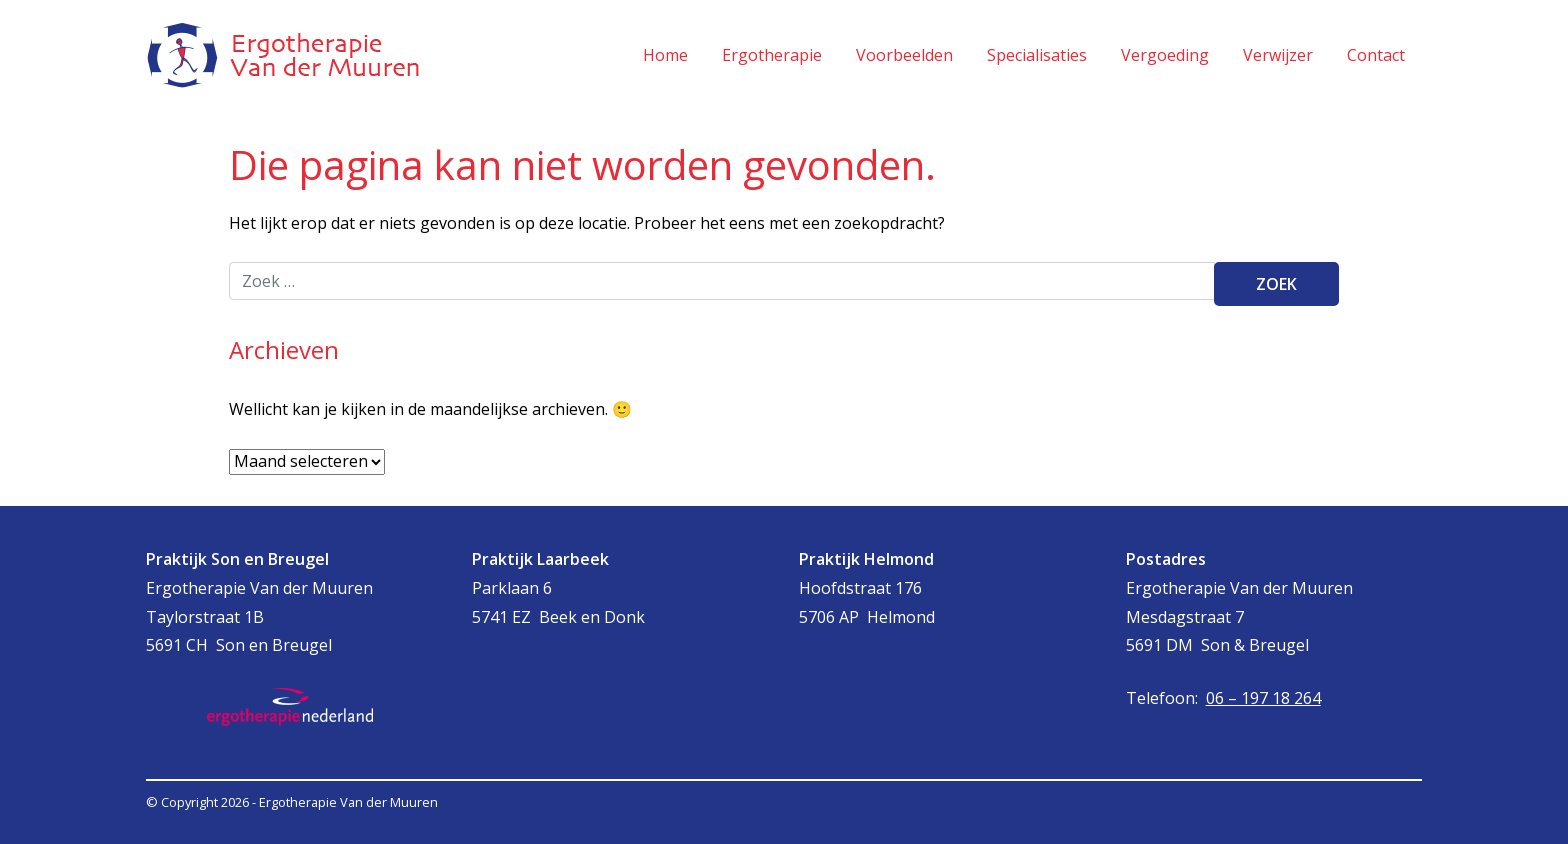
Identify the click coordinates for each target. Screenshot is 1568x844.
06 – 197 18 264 (1263, 698)
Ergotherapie (772, 55)
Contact (1376, 55)
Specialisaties (1037, 55)
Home (665, 55)
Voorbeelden (904, 55)
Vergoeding (1165, 55)
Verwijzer (1278, 55)
